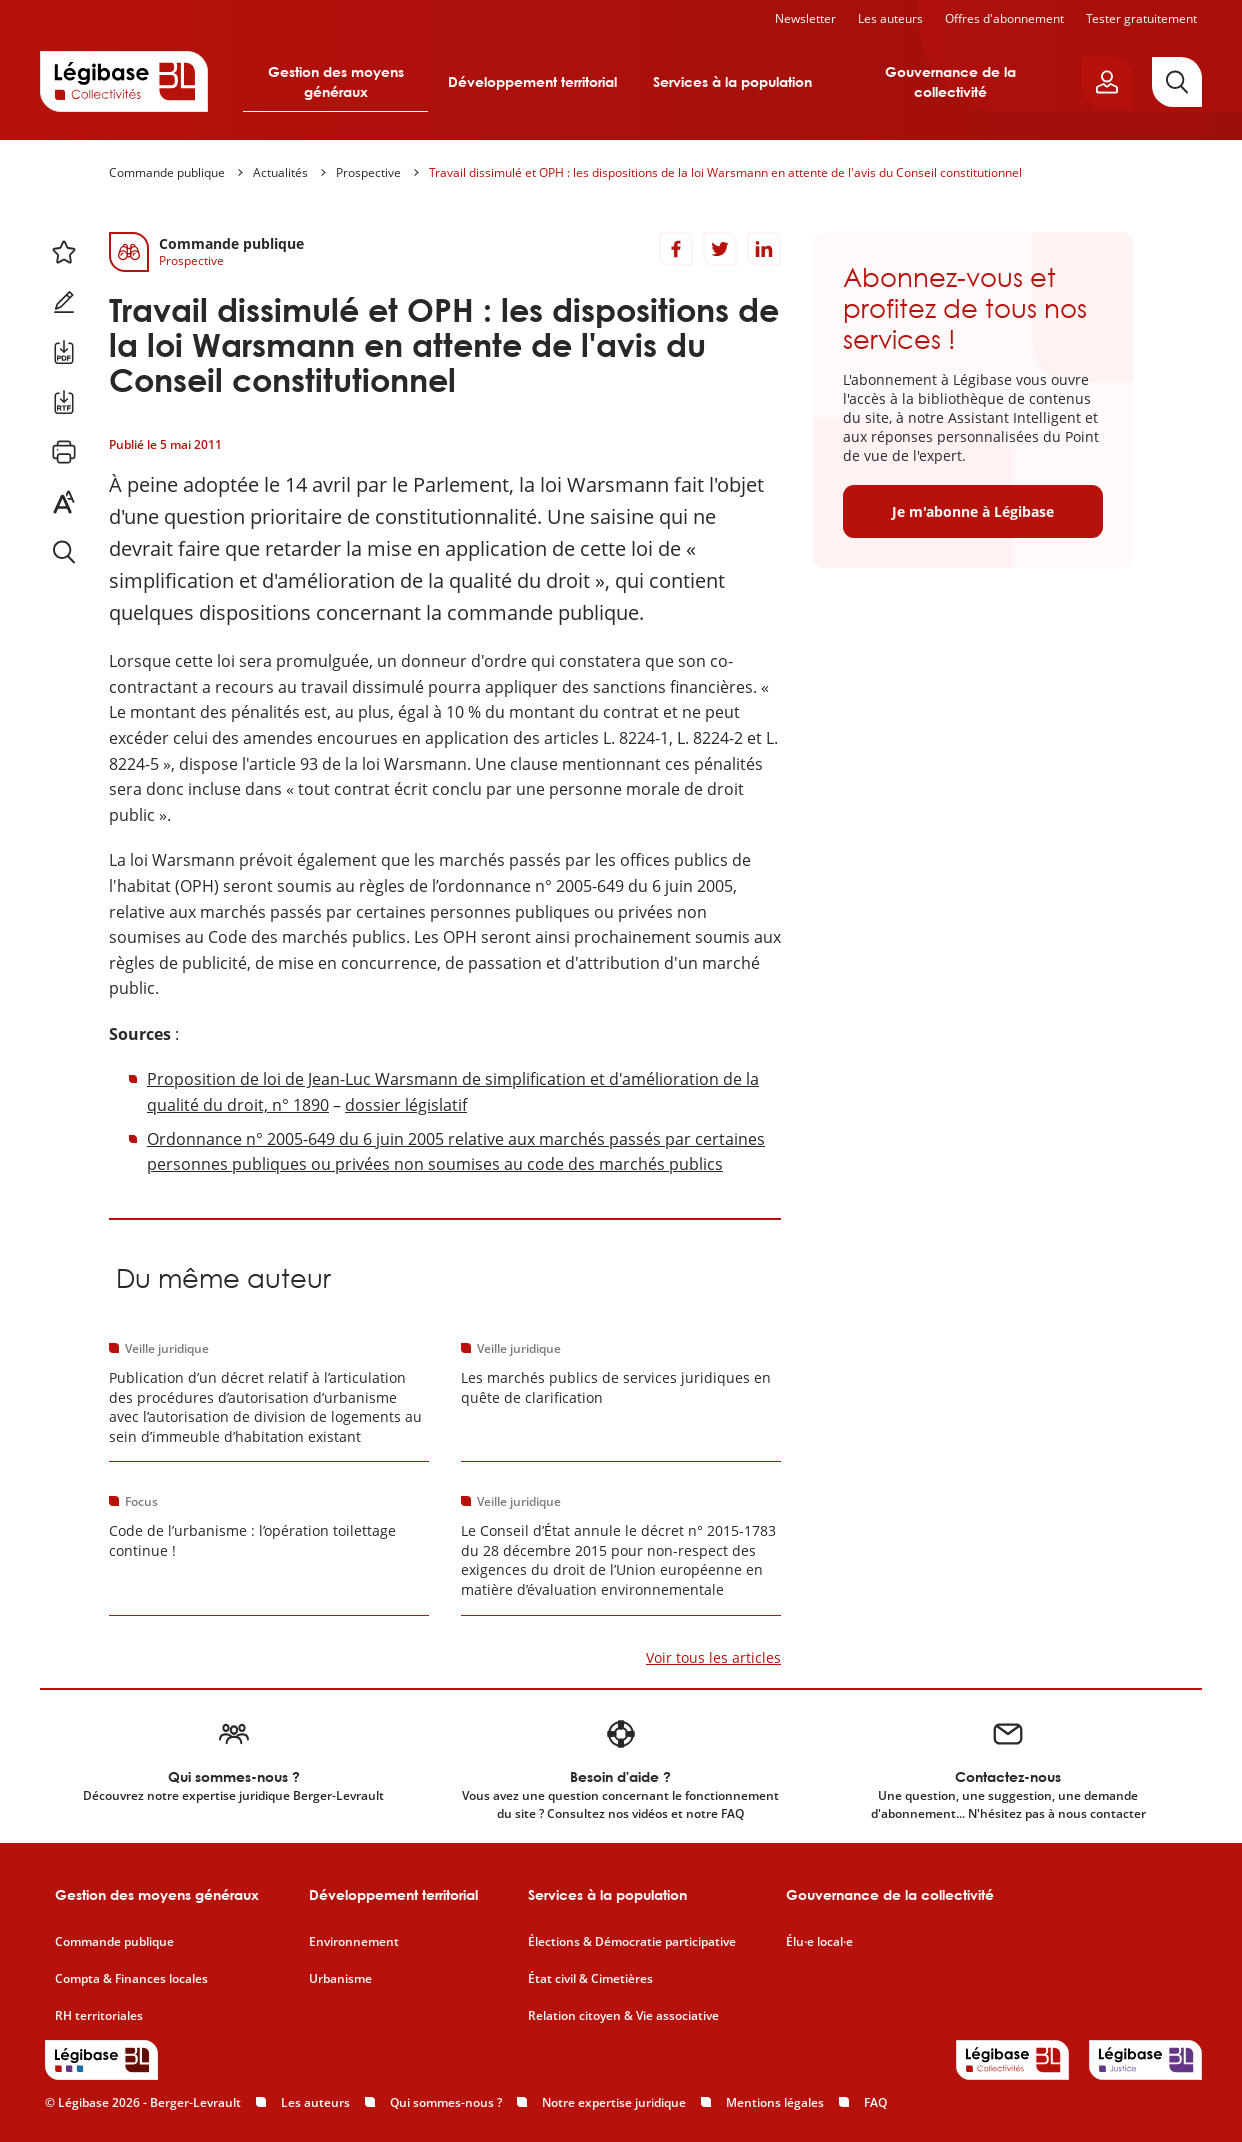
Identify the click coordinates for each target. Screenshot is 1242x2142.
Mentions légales (775, 2102)
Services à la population (732, 81)
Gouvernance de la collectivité (950, 81)
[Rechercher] (1177, 82)
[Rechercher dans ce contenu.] (64, 552)
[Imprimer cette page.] (64, 452)
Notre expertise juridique (614, 2102)
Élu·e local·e (819, 1942)
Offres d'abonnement (1004, 18)
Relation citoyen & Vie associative (623, 2016)
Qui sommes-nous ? (446, 2102)
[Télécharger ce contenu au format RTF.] (64, 402)
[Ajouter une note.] (64, 302)
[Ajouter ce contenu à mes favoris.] (64, 252)
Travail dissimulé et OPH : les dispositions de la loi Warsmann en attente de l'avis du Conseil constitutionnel (725, 172)
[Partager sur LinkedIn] (764, 249)
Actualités (280, 172)
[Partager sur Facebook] (676, 249)
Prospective (368, 172)
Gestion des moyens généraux (336, 81)
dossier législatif (406, 1105)
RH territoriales (99, 2016)
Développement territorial (532, 81)
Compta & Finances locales (131, 1979)
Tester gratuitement (1141, 18)
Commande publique (167, 172)
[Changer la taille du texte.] (64, 502)
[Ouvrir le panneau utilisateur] (1107, 82)
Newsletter (805, 18)
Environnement (354, 1942)
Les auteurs (890, 18)
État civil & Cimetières (590, 1979)
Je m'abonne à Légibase (973, 511)
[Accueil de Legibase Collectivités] (124, 81)
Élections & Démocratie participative (632, 1942)
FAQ (875, 2102)
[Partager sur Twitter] (720, 249)
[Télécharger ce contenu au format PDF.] (64, 352)
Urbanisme (340, 1979)
